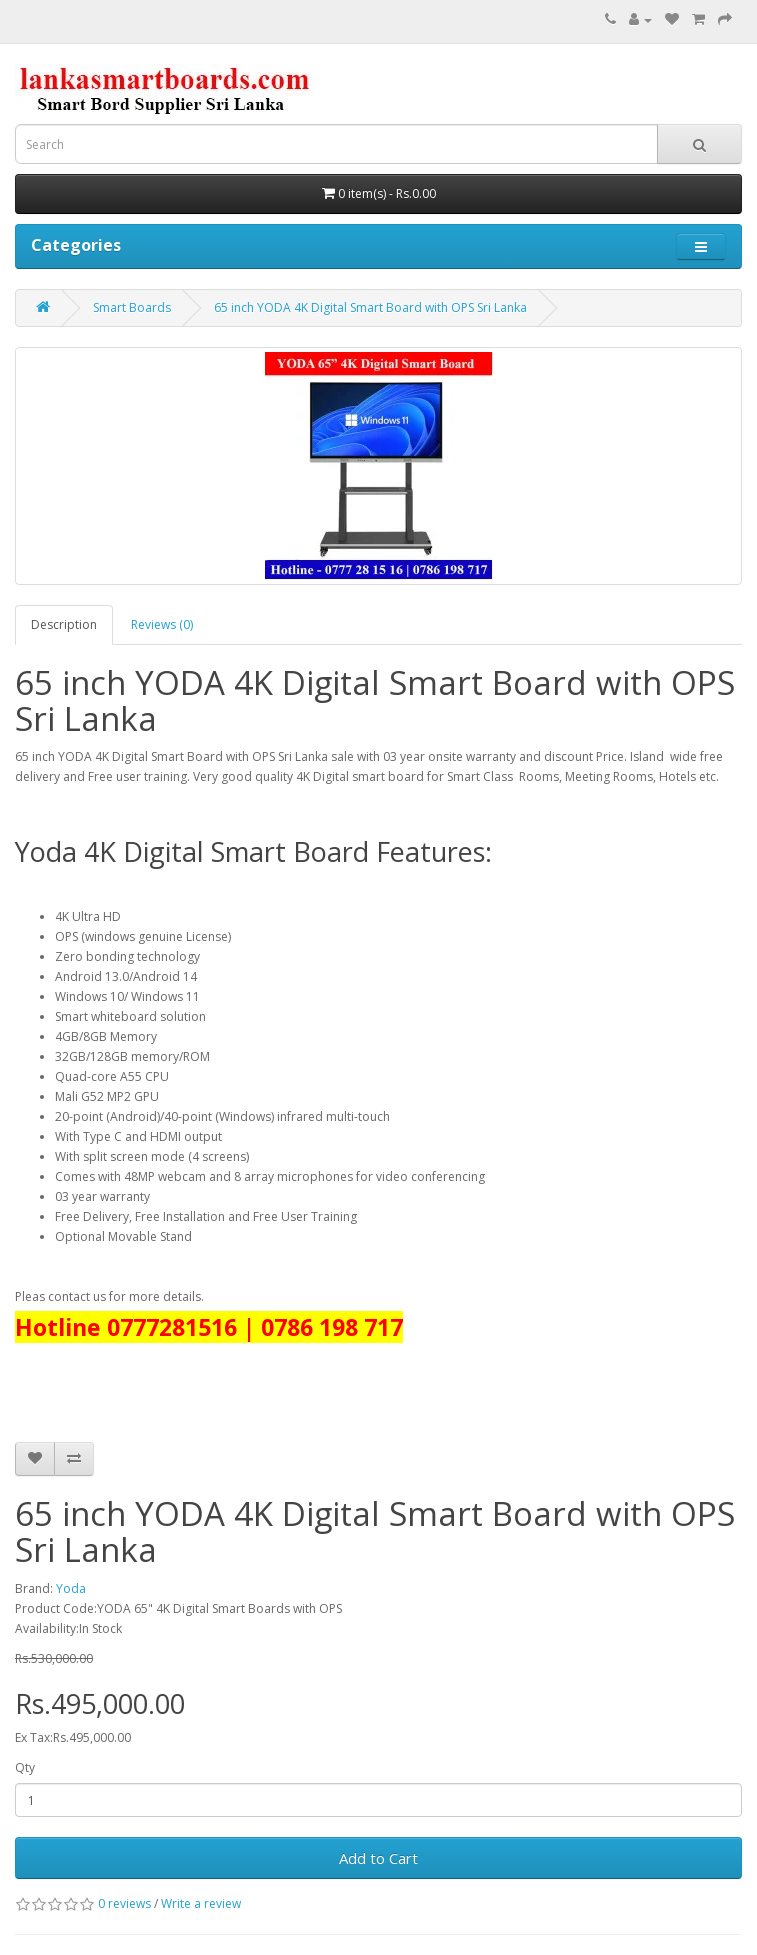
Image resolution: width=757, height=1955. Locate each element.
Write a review (201, 1903)
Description (64, 624)
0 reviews (124, 1903)
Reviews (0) (162, 624)
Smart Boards (132, 307)
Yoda (71, 1588)
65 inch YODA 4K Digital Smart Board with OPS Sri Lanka (370, 307)
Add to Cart (378, 1858)
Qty (25, 1767)
